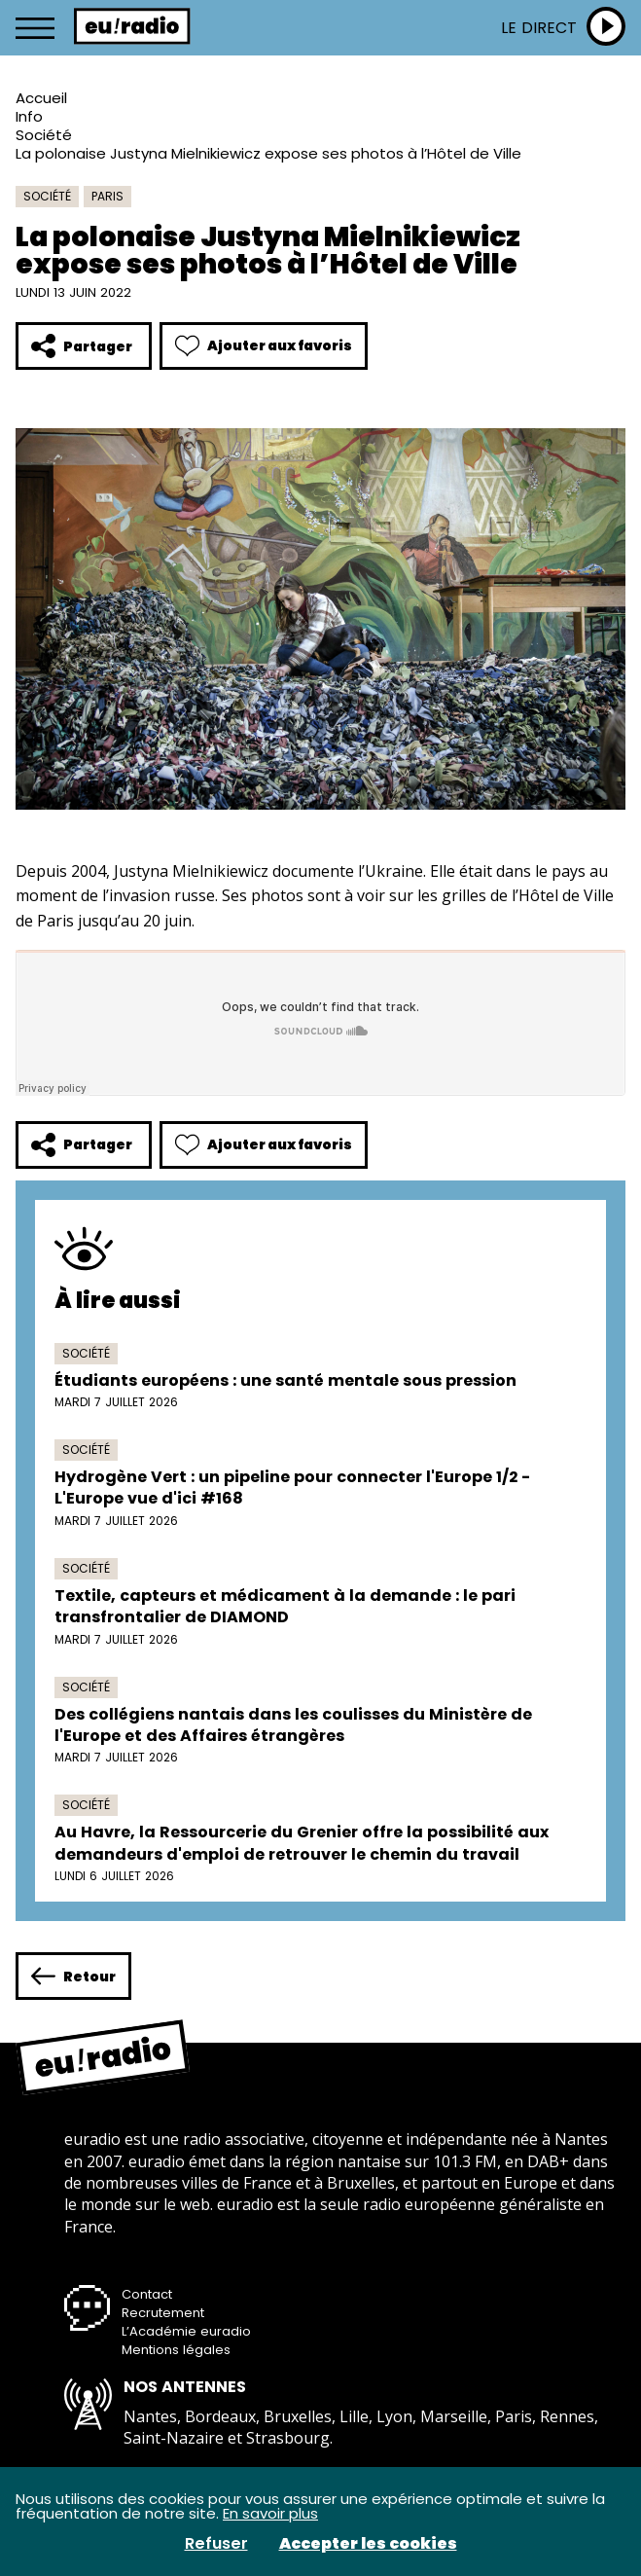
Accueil (41, 98)
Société (44, 135)
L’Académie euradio (186, 2331)
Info (29, 116)
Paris (107, 196)
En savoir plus (270, 2513)
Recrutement (163, 2313)
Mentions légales (176, 2349)
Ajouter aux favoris (263, 346)
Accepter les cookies (368, 2544)
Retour (73, 1976)
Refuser (216, 2544)
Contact (147, 2294)
